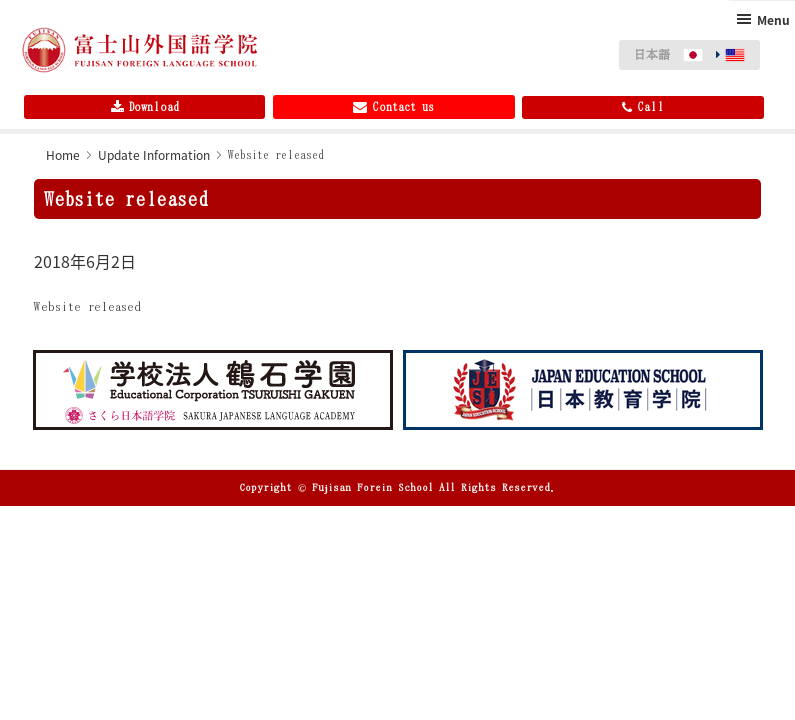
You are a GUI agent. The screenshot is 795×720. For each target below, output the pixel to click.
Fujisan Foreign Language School (140, 50)
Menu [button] (773, 20)
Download (145, 107)
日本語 (652, 54)
